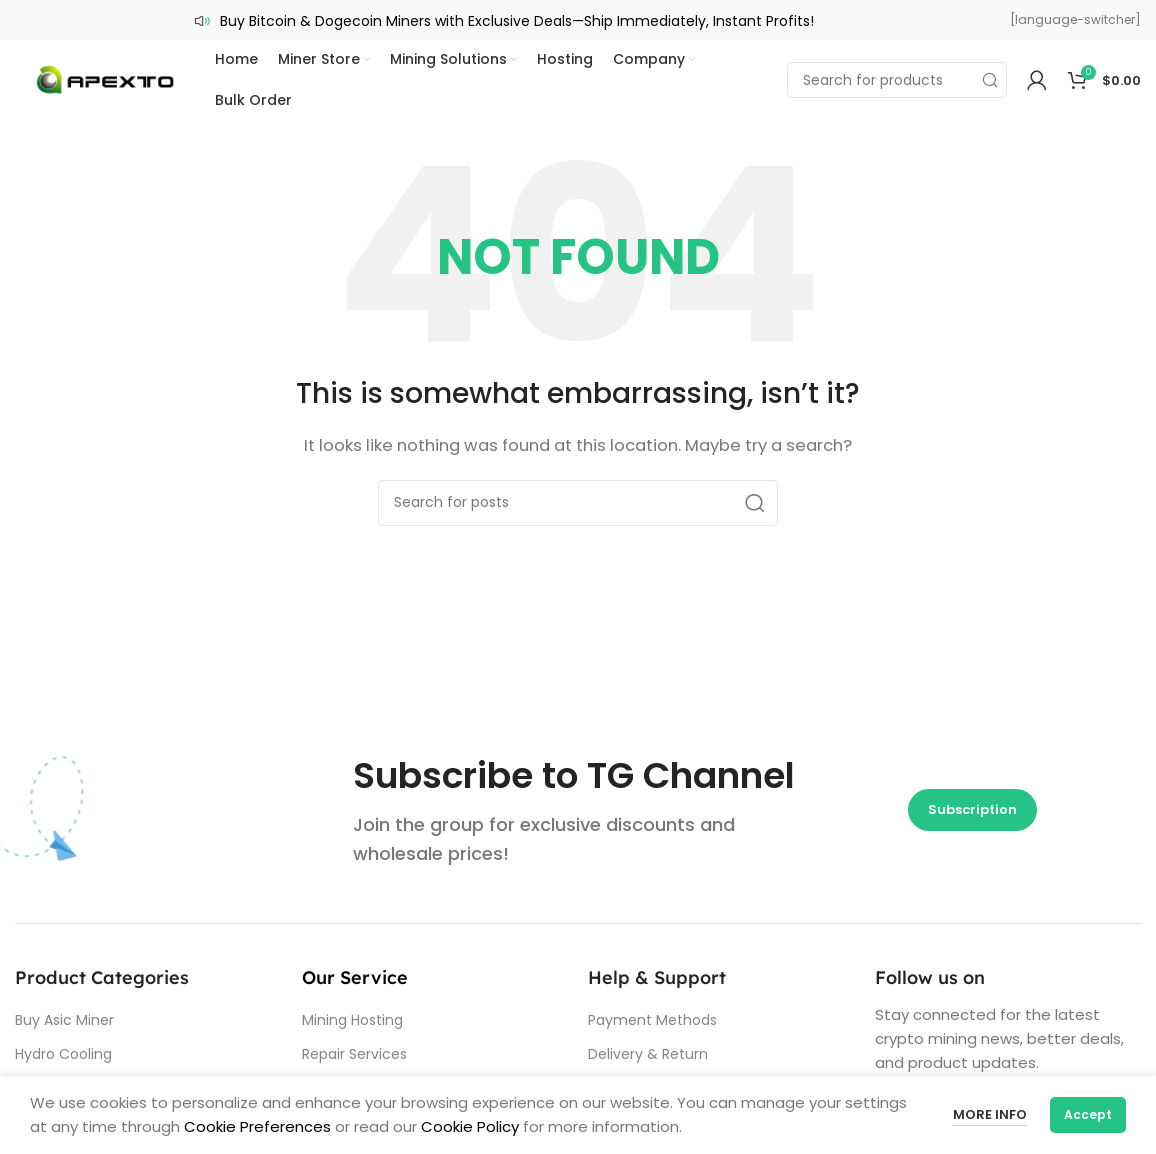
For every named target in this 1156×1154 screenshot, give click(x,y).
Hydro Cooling (63, 1054)
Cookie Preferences (255, 1126)
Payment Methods (652, 1020)
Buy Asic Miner (64, 1020)
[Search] (897, 80)
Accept (1088, 1114)
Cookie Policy (470, 1126)
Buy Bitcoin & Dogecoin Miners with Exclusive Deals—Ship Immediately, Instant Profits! (517, 21)
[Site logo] (105, 78)
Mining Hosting (352, 1020)
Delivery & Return (648, 1054)
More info (989, 1114)
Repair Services (354, 1054)
